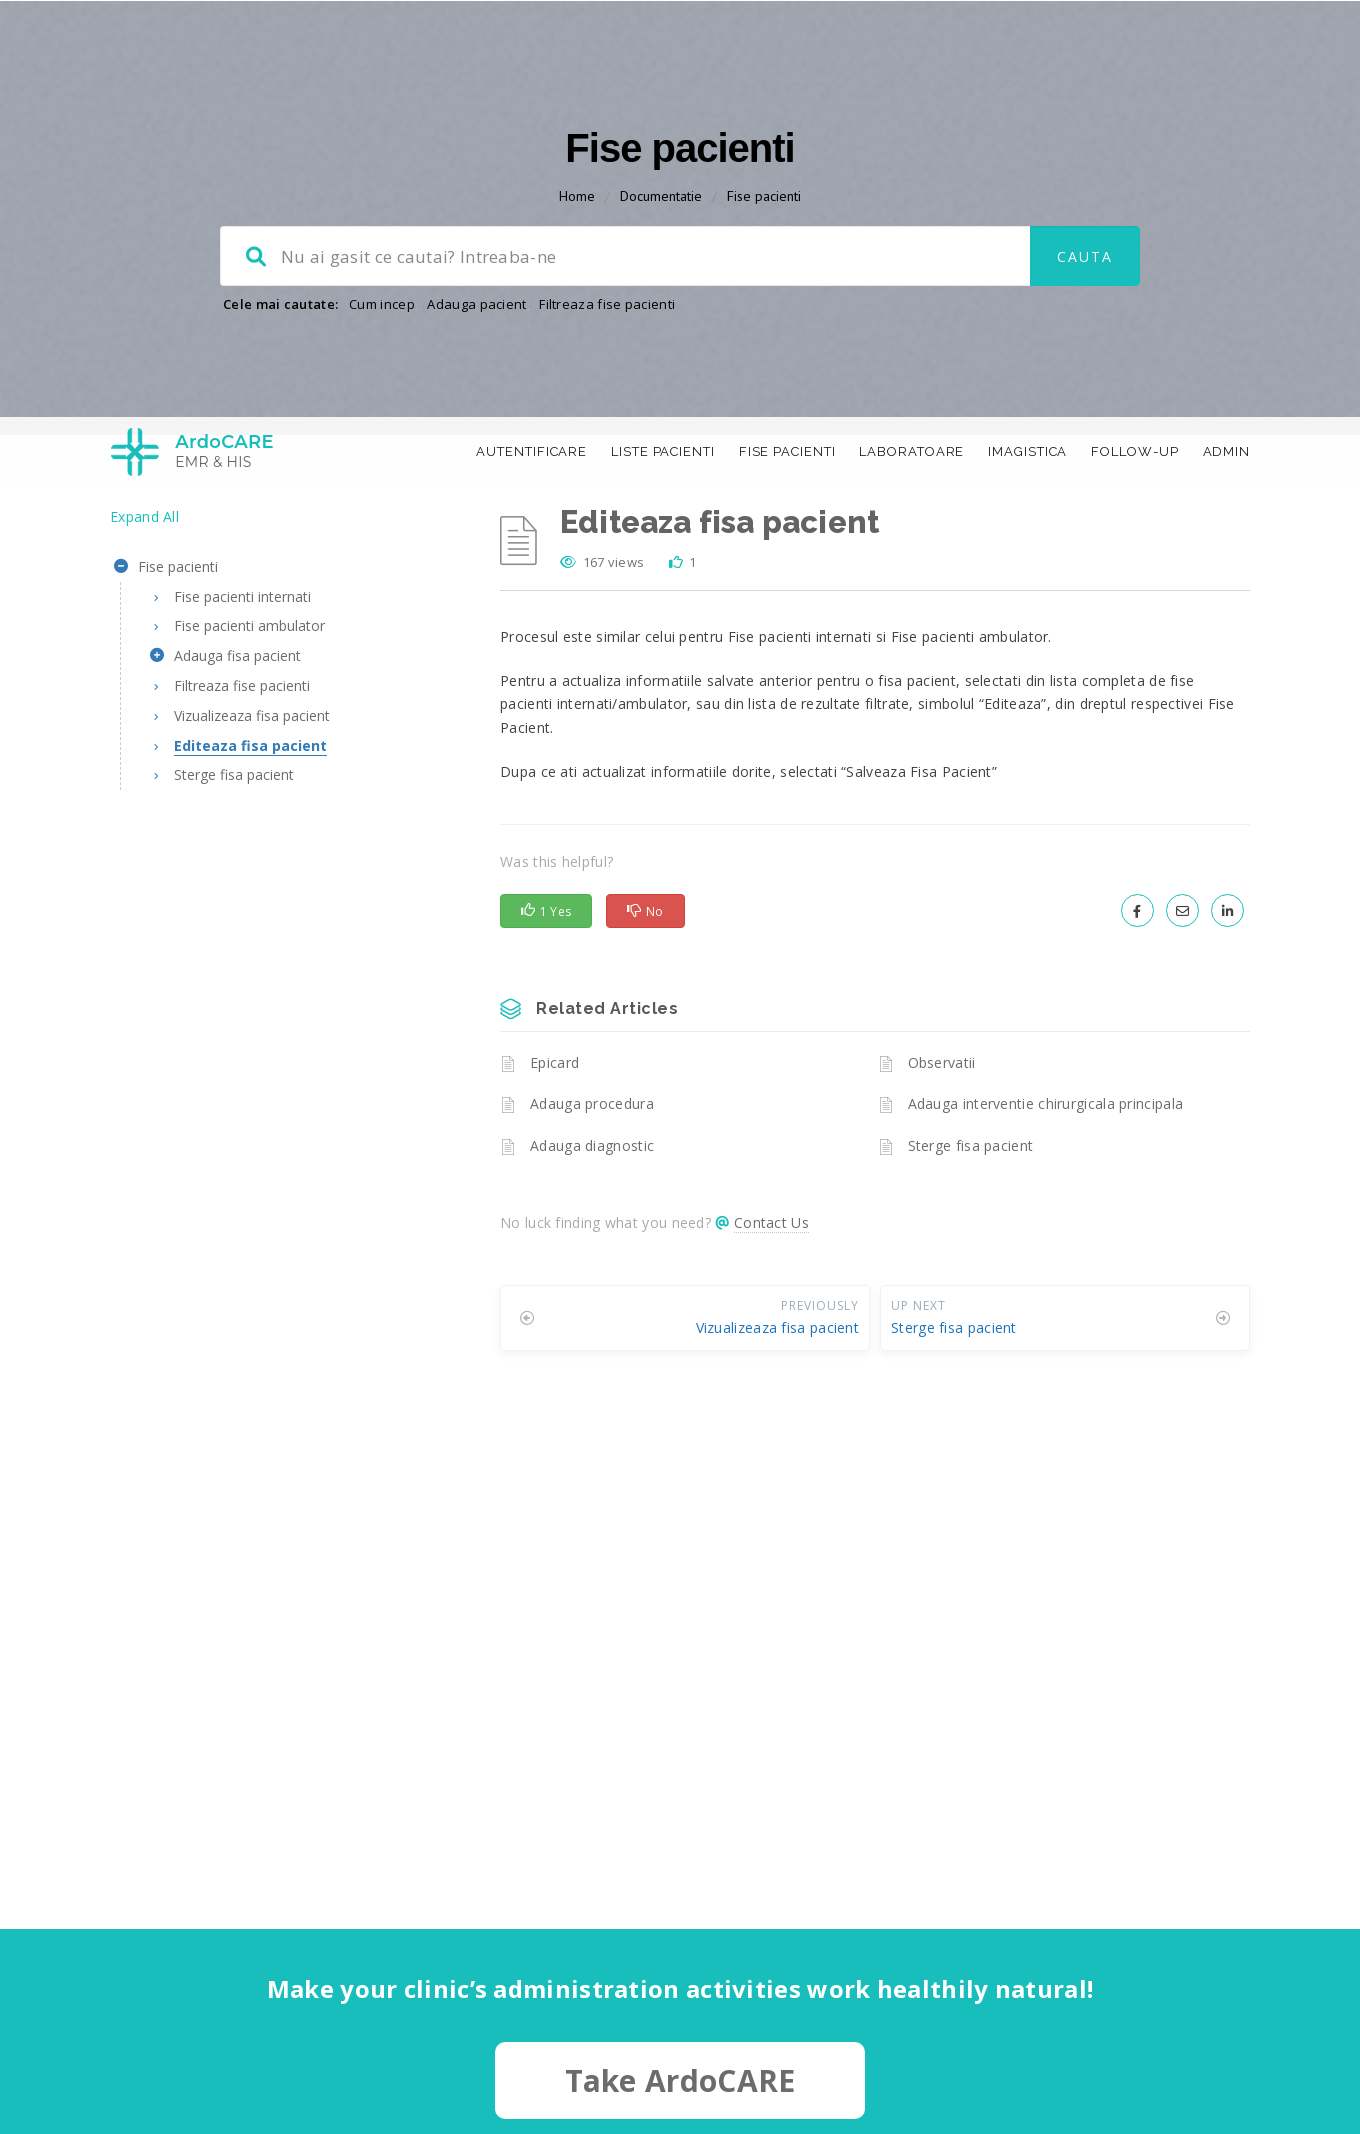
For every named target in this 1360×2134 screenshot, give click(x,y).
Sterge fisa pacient (971, 1234)
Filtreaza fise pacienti (607, 393)
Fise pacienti (764, 285)
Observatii (942, 1151)
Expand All (144, 605)
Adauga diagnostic (592, 1234)
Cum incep (382, 393)
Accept (1100, 2050)
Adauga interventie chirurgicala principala (1046, 1192)
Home (577, 285)
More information (1028, 2000)
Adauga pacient (476, 393)
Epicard (554, 1151)
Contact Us (771, 1311)
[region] (1100, 2001)
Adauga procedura (592, 1192)
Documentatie (661, 285)
